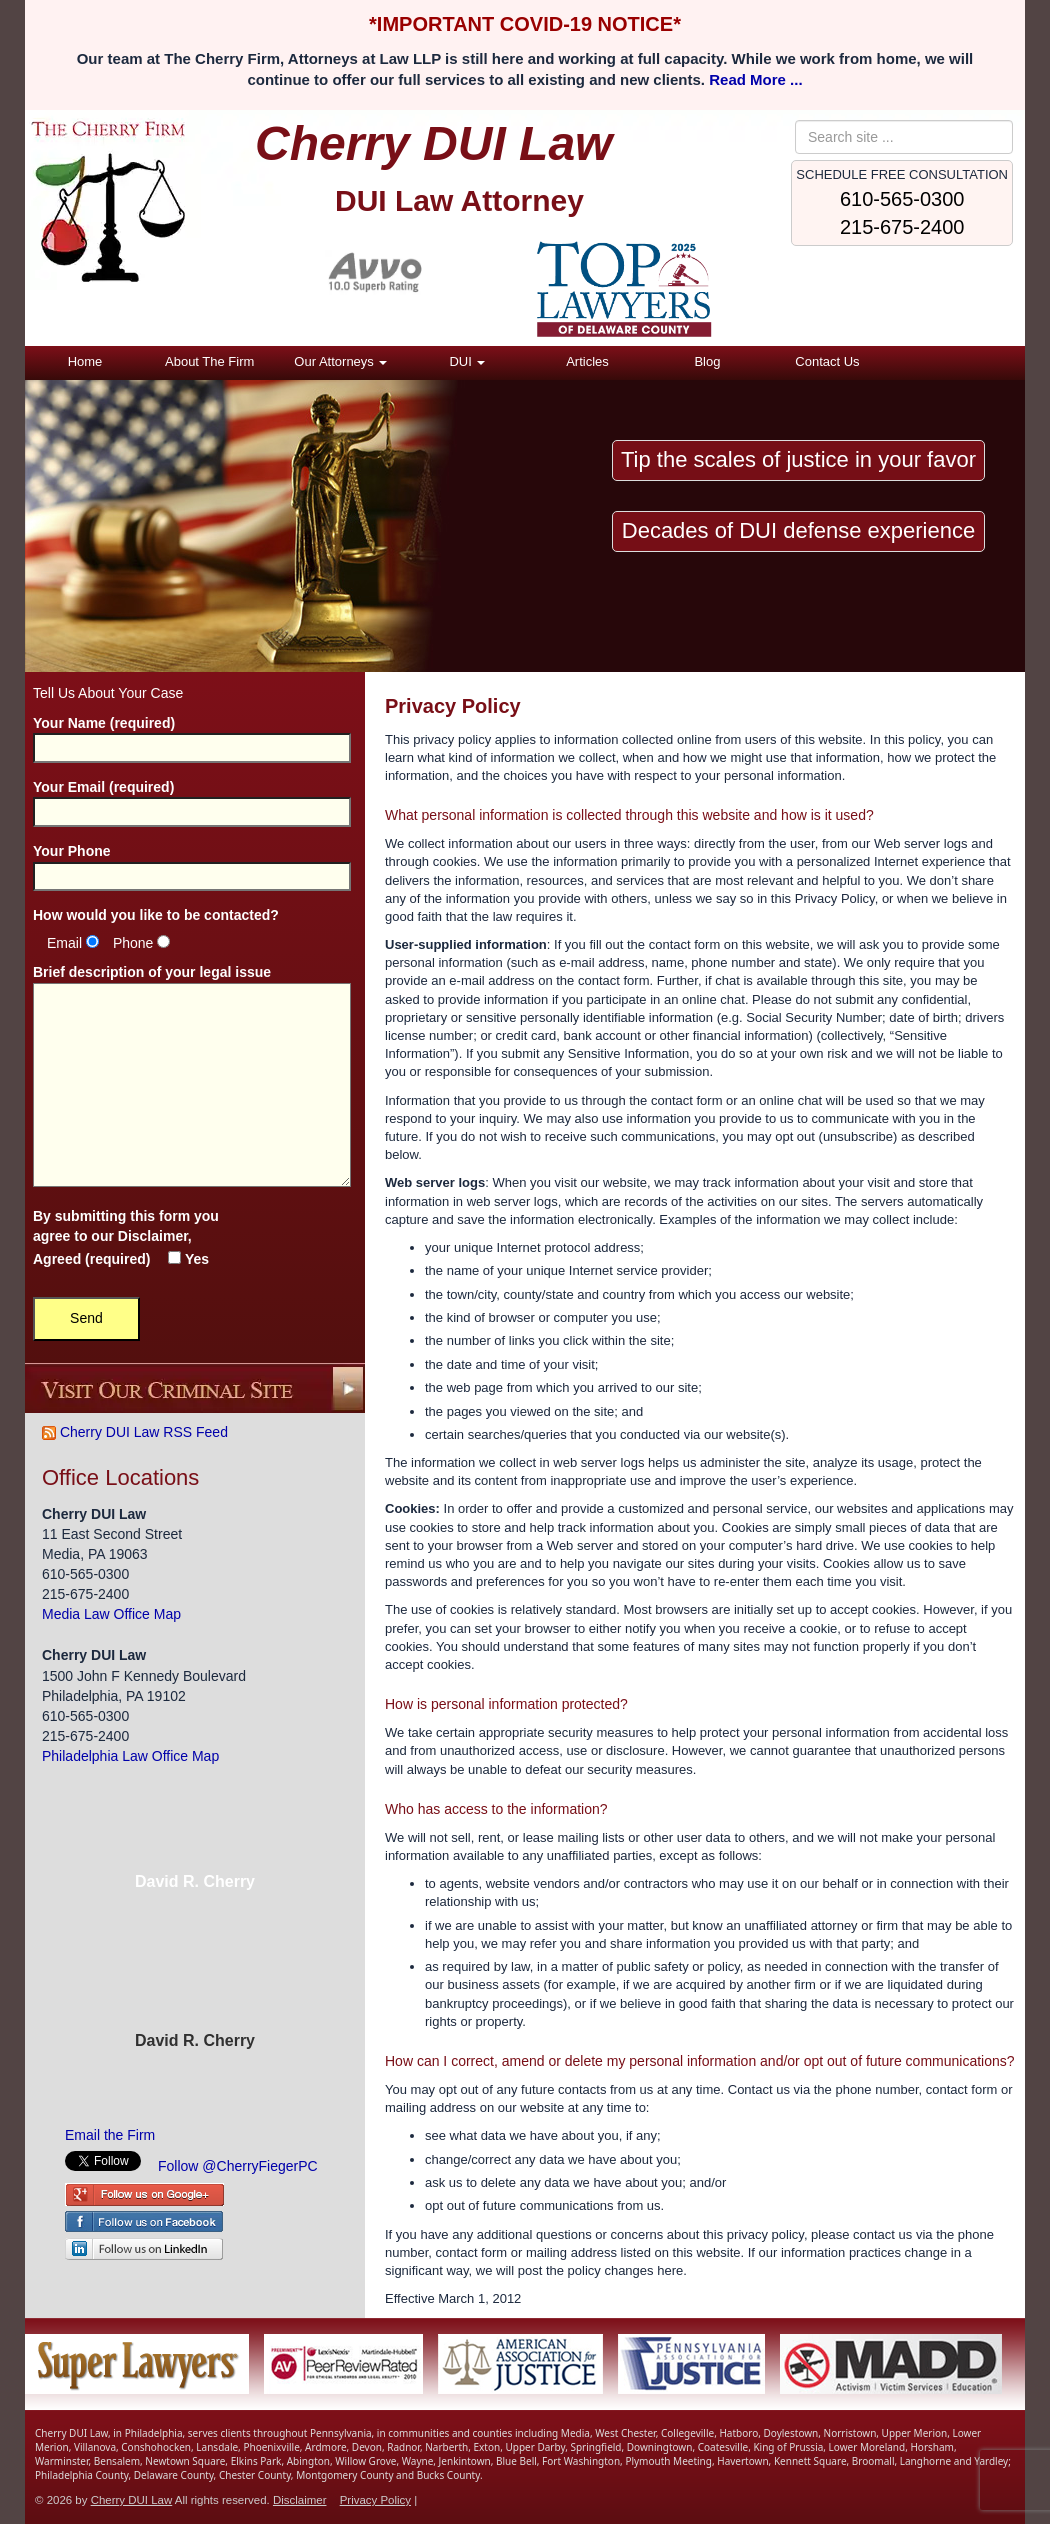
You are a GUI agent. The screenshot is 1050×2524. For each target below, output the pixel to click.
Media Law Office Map (111, 1614)
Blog (707, 361)
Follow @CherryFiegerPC (238, 2166)
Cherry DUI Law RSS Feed (135, 1432)
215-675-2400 (902, 227)
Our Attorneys (340, 361)
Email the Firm (110, 2135)
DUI (467, 361)
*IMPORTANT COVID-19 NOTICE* (525, 24)
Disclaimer (153, 1236)
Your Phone (192, 863)
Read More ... (755, 79)
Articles (587, 361)
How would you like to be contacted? (156, 915)
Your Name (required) (192, 735)
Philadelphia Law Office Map (130, 1756)
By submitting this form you (126, 1237)
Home (85, 361)
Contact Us (827, 361)
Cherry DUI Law (132, 2500)
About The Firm (209, 361)
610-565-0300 (902, 199)
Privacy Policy (375, 2500)
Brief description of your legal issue (192, 1077)
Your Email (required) (192, 799)
